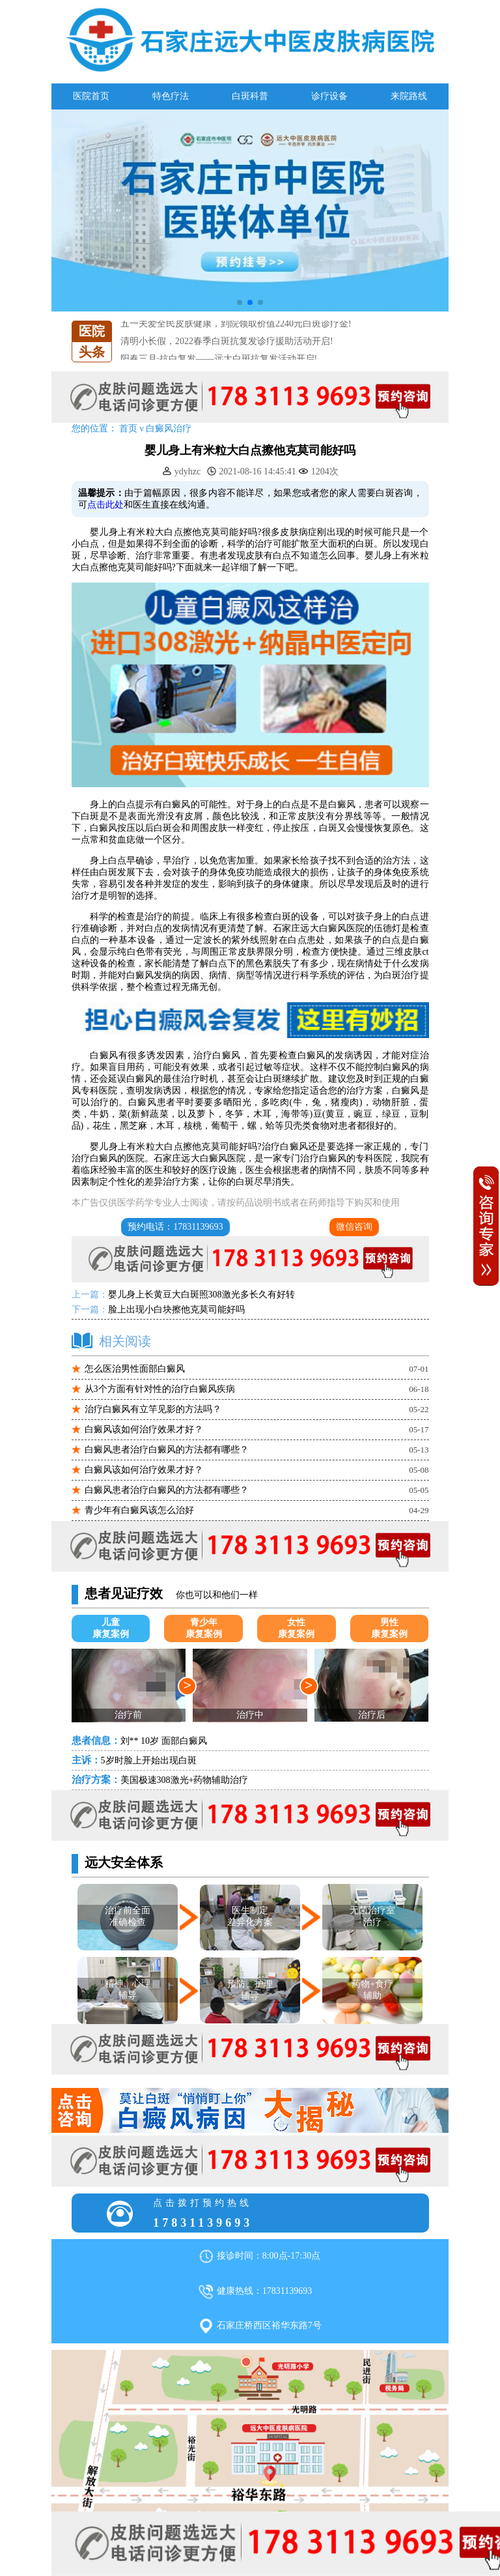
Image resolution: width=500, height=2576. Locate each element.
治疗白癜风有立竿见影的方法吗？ (153, 1409)
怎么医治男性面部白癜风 (135, 1369)
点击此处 (105, 505)
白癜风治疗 (168, 428)
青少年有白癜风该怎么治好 (139, 1510)
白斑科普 (250, 96)
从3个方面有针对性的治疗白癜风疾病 (160, 1389)
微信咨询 (354, 1227)
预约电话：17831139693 (175, 1227)
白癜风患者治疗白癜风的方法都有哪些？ (167, 1449)
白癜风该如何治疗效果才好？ (144, 1429)
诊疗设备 (329, 96)
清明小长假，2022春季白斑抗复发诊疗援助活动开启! (226, 353)
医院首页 (91, 96)
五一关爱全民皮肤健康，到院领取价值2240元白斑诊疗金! (236, 336)
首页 (128, 428)
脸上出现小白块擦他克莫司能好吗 (176, 1309)
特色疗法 (170, 96)
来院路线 (409, 96)
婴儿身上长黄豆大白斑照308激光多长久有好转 (201, 1294)
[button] (239, 302)
